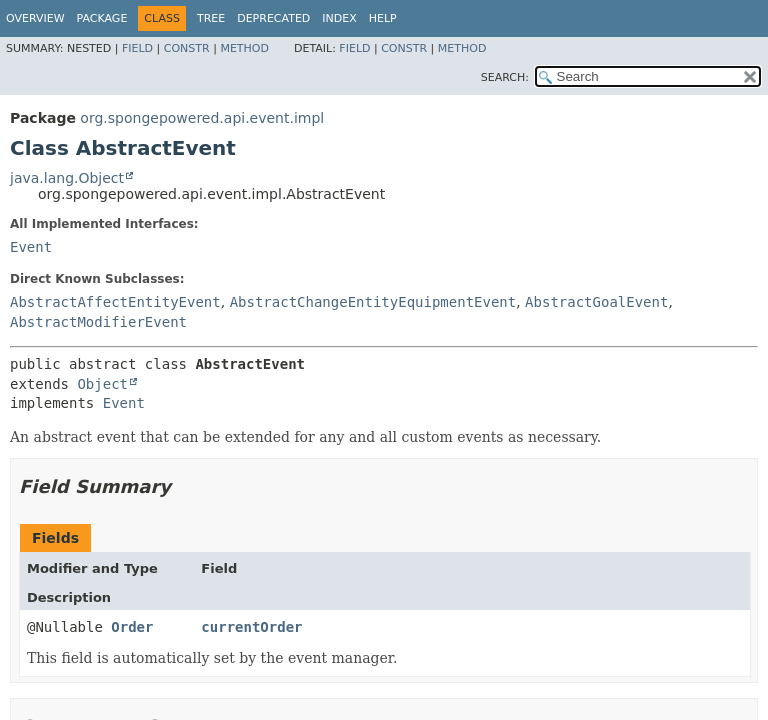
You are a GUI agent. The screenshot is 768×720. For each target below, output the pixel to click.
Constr (187, 48)
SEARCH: (505, 77)
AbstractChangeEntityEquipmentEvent (373, 302)
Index (339, 18)
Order (132, 627)
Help (383, 18)
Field (137, 48)
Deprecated (273, 18)
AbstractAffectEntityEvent (115, 302)
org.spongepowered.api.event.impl (202, 118)
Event (31, 247)
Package (102, 18)
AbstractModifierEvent (98, 322)
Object (102, 384)
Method (244, 48)
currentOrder (251, 627)
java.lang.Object (67, 178)
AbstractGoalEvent (596, 302)
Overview (35, 18)
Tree (211, 18)
